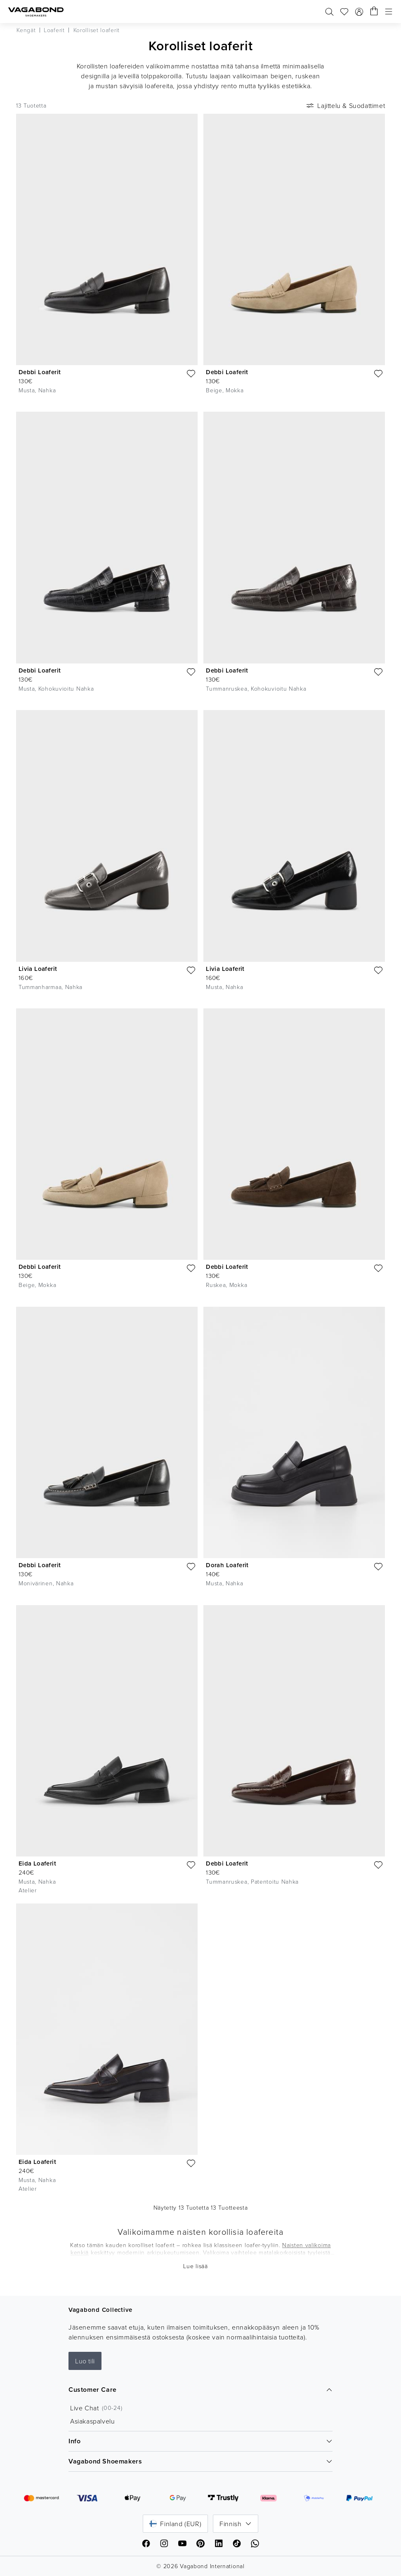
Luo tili (85, 2360)
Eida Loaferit (37, 1863)
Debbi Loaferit (40, 372)
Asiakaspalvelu (92, 2421)
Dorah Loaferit (227, 1565)
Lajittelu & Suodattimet (345, 105)
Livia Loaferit (38, 968)
